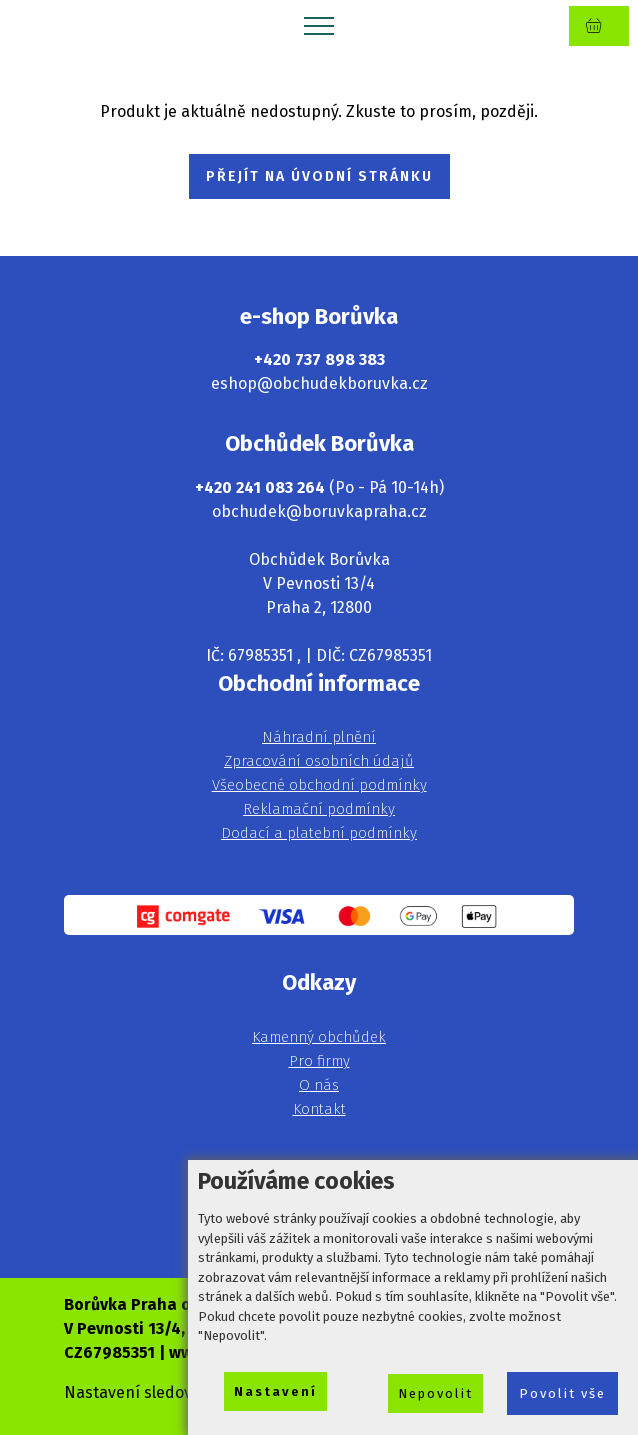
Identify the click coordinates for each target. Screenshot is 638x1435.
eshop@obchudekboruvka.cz (319, 383)
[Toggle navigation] (319, 25)
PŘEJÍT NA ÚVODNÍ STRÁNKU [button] (319, 176)
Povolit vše (562, 1393)
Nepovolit (435, 1393)
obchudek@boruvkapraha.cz (319, 511)
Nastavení (275, 1391)
